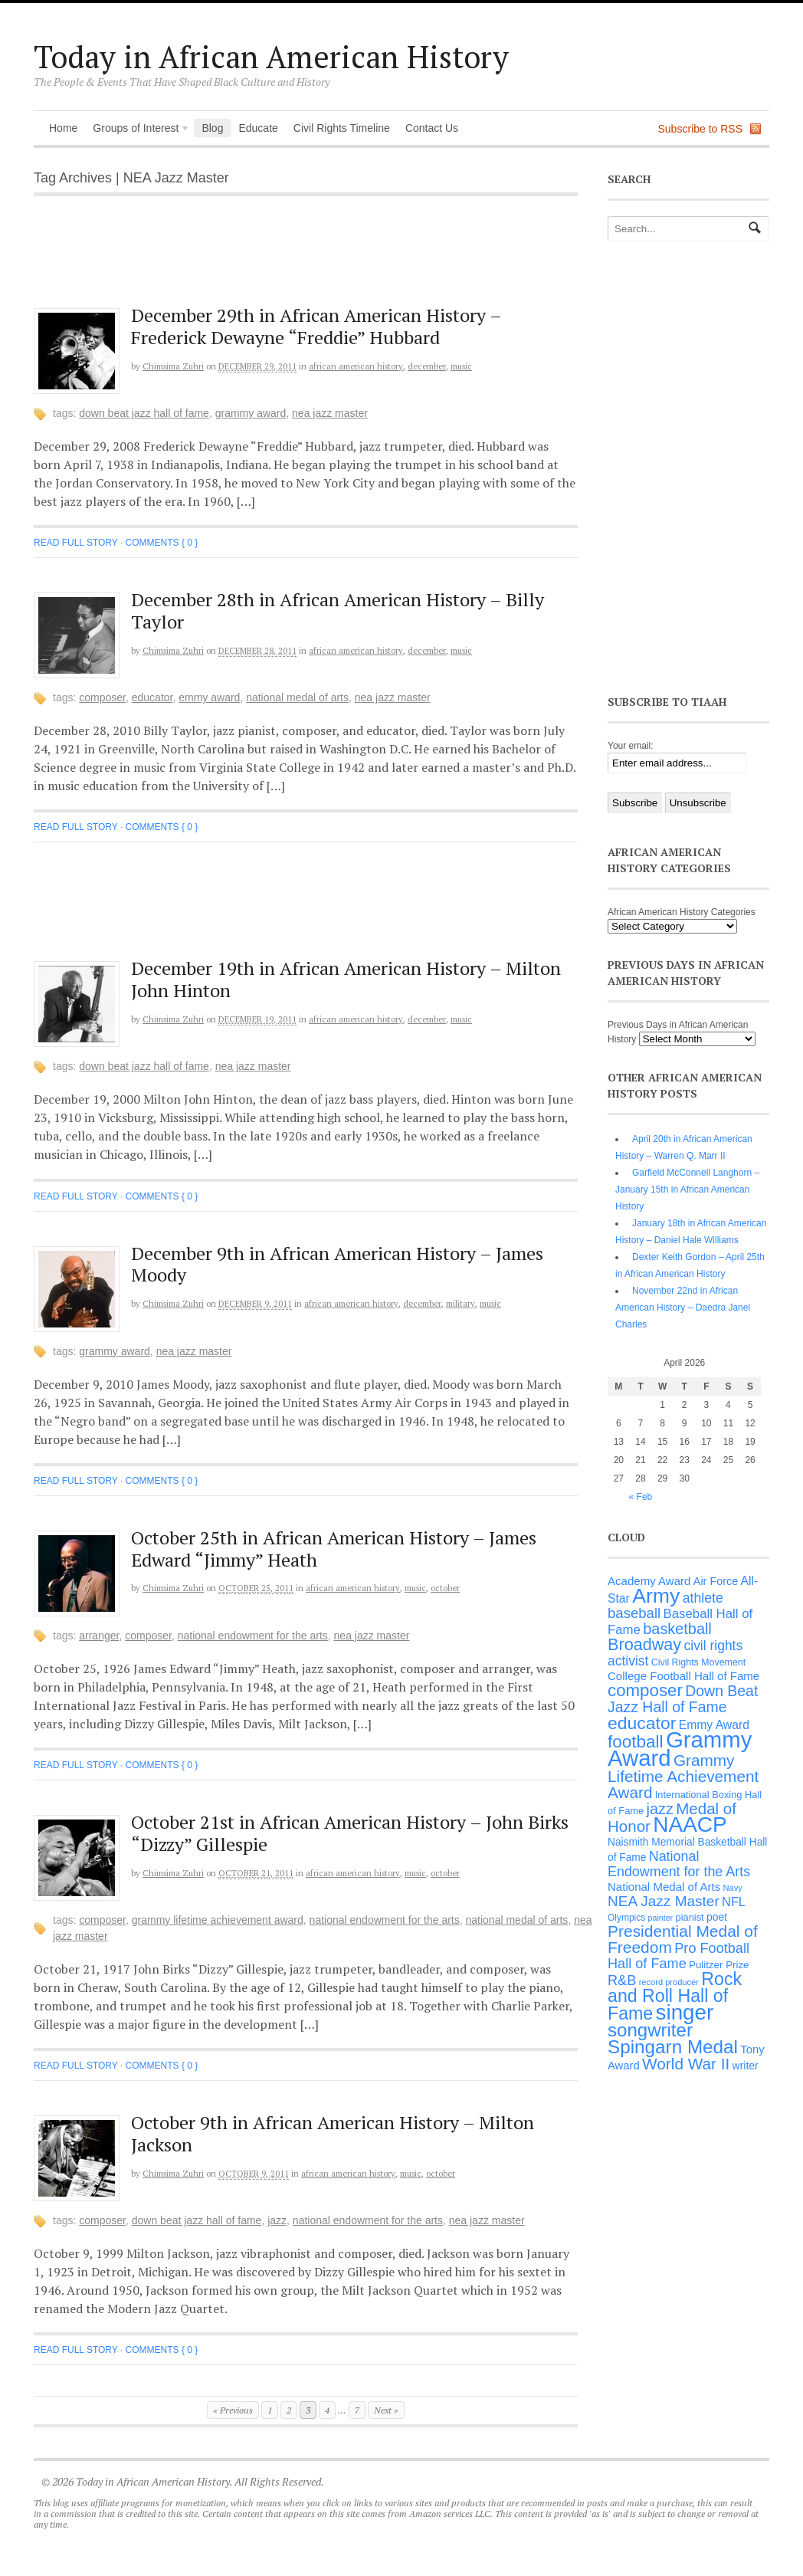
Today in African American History (271, 56)
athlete (703, 1598)
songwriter (650, 2030)
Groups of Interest (137, 129)
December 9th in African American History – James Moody (337, 1264)
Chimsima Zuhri (173, 366)
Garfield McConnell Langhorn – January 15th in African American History (687, 1189)
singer (685, 2012)
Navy (732, 1887)
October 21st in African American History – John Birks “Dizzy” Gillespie (350, 1833)
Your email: (631, 745)
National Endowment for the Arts (253, 1635)
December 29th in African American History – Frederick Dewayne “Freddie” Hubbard (316, 326)
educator (152, 697)
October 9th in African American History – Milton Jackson (332, 2133)
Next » (386, 2410)
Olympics (626, 1917)
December (427, 366)
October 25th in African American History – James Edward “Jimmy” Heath (333, 1548)
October (445, 1588)
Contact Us (431, 128)
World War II (685, 2063)
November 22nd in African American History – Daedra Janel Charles (682, 1307)
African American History (356, 366)
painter (661, 1917)
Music (461, 366)
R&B (622, 1980)
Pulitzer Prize (719, 1965)
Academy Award (649, 1580)
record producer (669, 1982)
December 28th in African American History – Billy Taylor (337, 610)
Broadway (644, 1644)
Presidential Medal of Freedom (683, 1939)
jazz (277, 2220)
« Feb (641, 1496)
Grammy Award (251, 413)
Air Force (715, 1581)
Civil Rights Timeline (341, 128)
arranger (99, 1635)
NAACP (689, 1824)
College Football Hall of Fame (683, 1675)
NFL (734, 1901)
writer (746, 2065)
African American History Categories (681, 912)
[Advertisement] (318, 259)
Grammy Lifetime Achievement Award (217, 1920)
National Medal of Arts (297, 697)
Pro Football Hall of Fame (678, 1956)
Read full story (76, 542)
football (636, 1741)
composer (102, 697)
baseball (634, 1613)
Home (63, 128)
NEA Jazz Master (330, 413)
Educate (257, 128)
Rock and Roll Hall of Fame (675, 1996)
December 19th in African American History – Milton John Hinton (346, 979)
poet (716, 1917)
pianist (690, 1917)
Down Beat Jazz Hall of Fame (144, 413)
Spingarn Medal (673, 2046)
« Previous (233, 2410)
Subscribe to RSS (700, 129)
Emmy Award (209, 697)
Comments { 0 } (162, 542)
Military (460, 1303)
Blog (212, 128)
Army (656, 1595)
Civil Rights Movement (698, 1662)
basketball (677, 1628)
